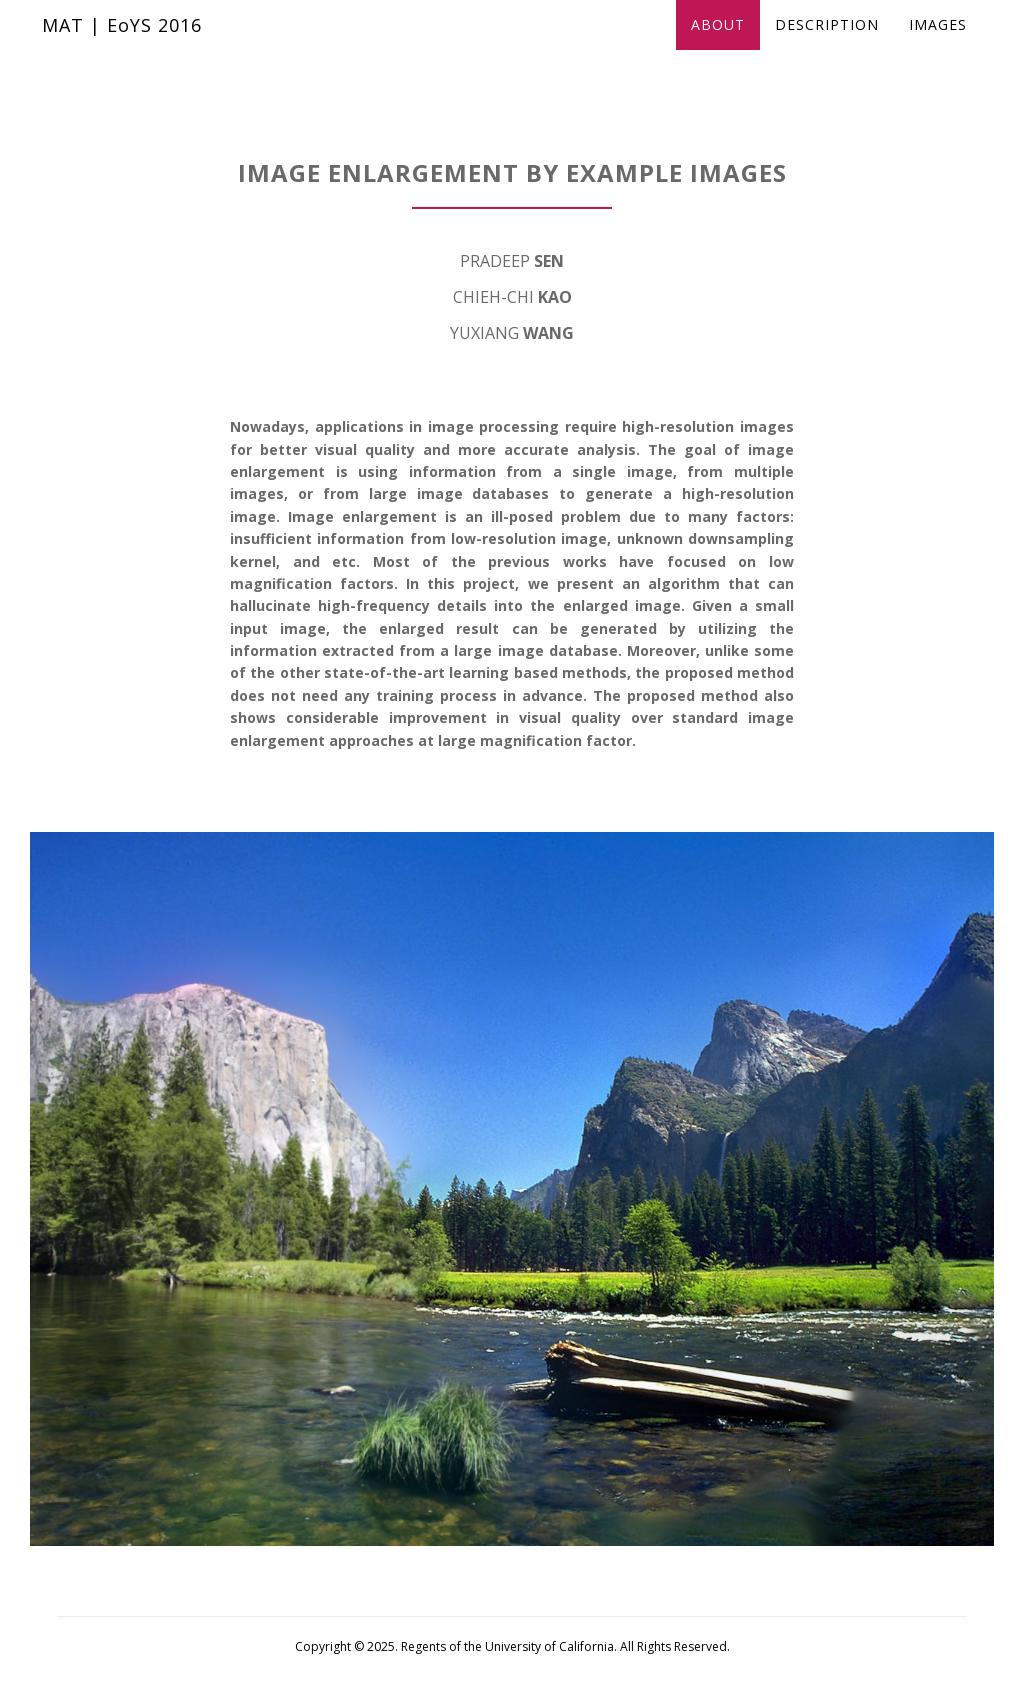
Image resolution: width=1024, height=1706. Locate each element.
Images (938, 44)
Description (827, 44)
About (718, 44)
